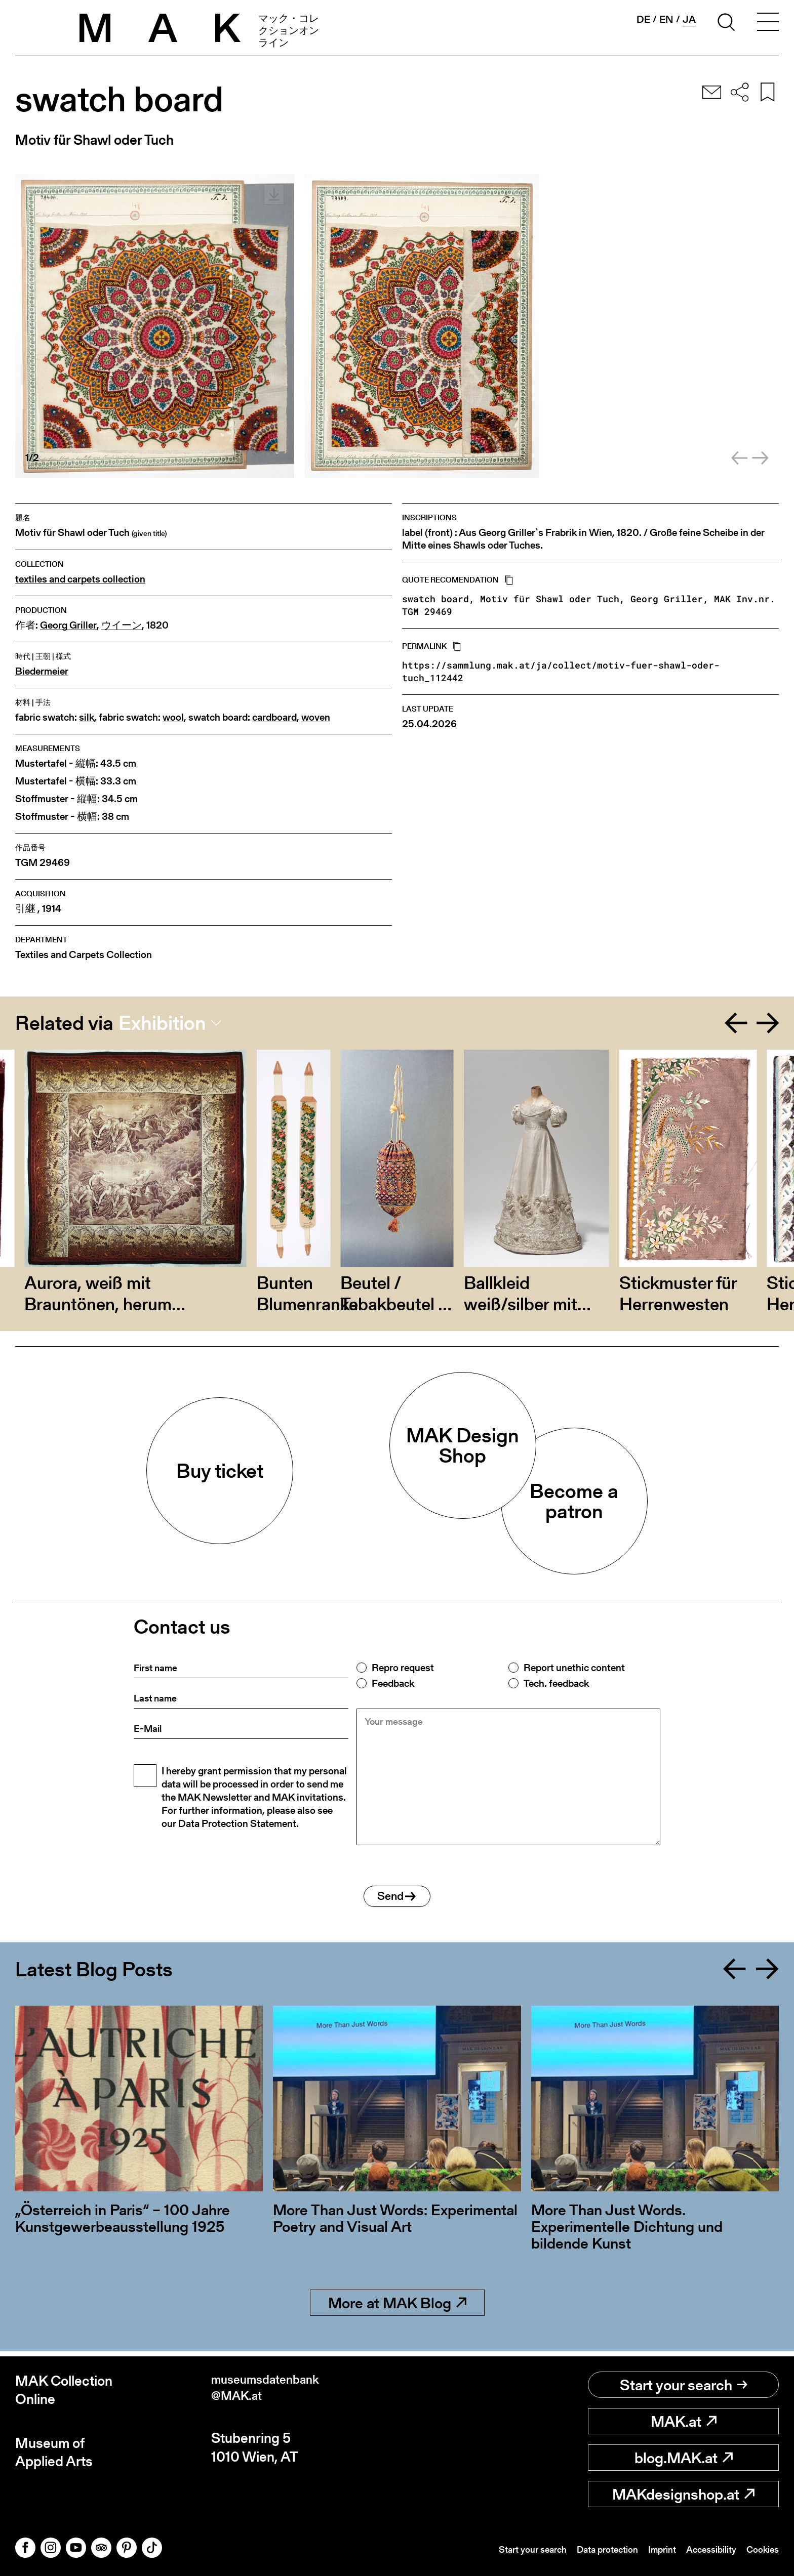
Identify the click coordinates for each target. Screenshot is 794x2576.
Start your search (683, 2384)
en (666, 19)
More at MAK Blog (397, 2307)
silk (86, 717)
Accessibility (704, 2549)
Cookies (760, 2549)
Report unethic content (574, 1668)
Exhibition (162, 1023)
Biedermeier (41, 671)
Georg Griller (68, 625)
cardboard (274, 717)
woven (315, 717)
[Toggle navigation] (768, 24)
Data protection (589, 2549)
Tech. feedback (556, 1683)
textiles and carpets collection (80, 579)
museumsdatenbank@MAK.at (273, 2390)
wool (173, 717)
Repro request (403, 1668)
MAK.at (684, 2421)
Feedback (393, 1683)
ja (689, 19)
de (643, 19)
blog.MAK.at (683, 2457)
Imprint (649, 2549)
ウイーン (121, 625)
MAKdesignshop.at (683, 2494)
